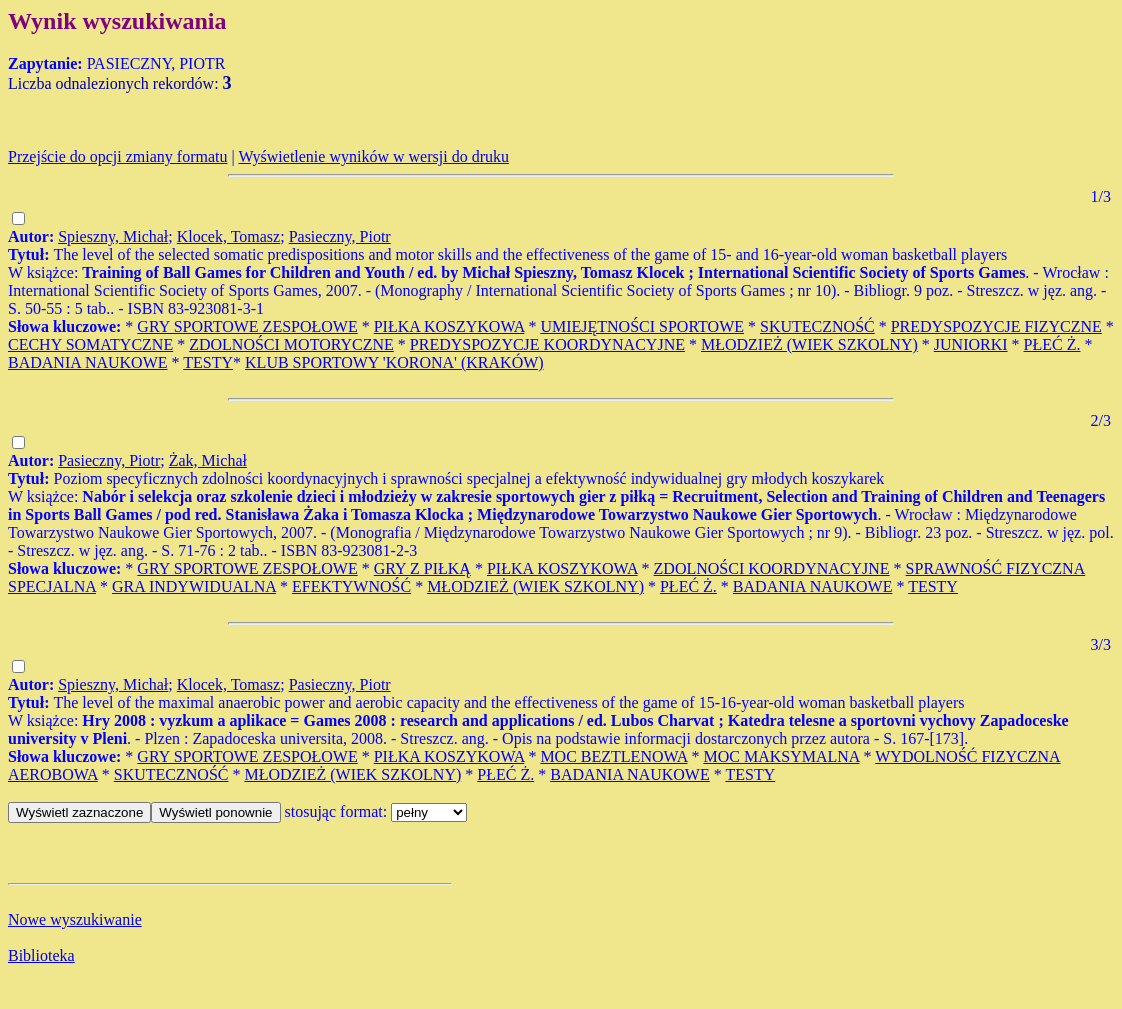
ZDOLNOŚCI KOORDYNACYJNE (772, 568)
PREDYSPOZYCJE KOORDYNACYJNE (547, 344)
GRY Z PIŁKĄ (422, 568)
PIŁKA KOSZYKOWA (449, 326)
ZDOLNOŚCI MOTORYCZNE (291, 344)
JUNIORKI (971, 344)
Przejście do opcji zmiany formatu (117, 156)
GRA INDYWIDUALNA (194, 586)
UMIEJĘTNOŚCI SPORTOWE (642, 326)
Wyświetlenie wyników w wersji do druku (373, 156)
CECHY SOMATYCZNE (90, 344)
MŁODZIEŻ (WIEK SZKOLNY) (809, 344)
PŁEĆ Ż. (1052, 344)
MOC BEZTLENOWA (613, 756)
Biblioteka (41, 955)
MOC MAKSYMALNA (782, 756)
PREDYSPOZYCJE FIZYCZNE (996, 326)
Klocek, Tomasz (228, 236)
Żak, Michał (208, 460)
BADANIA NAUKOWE (88, 362)
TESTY (208, 362)
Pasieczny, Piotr (340, 236)
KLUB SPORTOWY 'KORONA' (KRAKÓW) (394, 362)
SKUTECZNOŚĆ (817, 326)
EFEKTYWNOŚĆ (351, 586)
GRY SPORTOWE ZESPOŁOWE (247, 326)
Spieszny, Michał (113, 236)
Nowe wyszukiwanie (75, 919)
